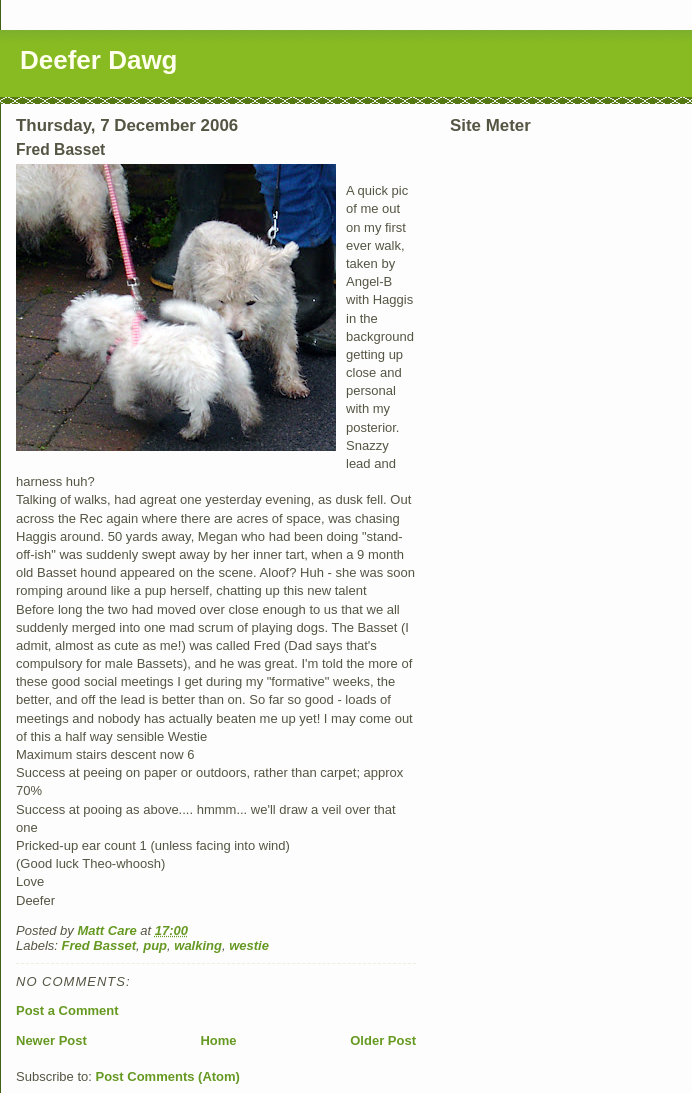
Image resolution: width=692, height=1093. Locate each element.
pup (155, 945)
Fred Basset (99, 945)
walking (198, 945)
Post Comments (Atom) (168, 1076)
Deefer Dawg (99, 60)
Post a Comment (67, 1010)
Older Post (383, 1040)
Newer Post (51, 1040)
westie (249, 945)
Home (218, 1040)
